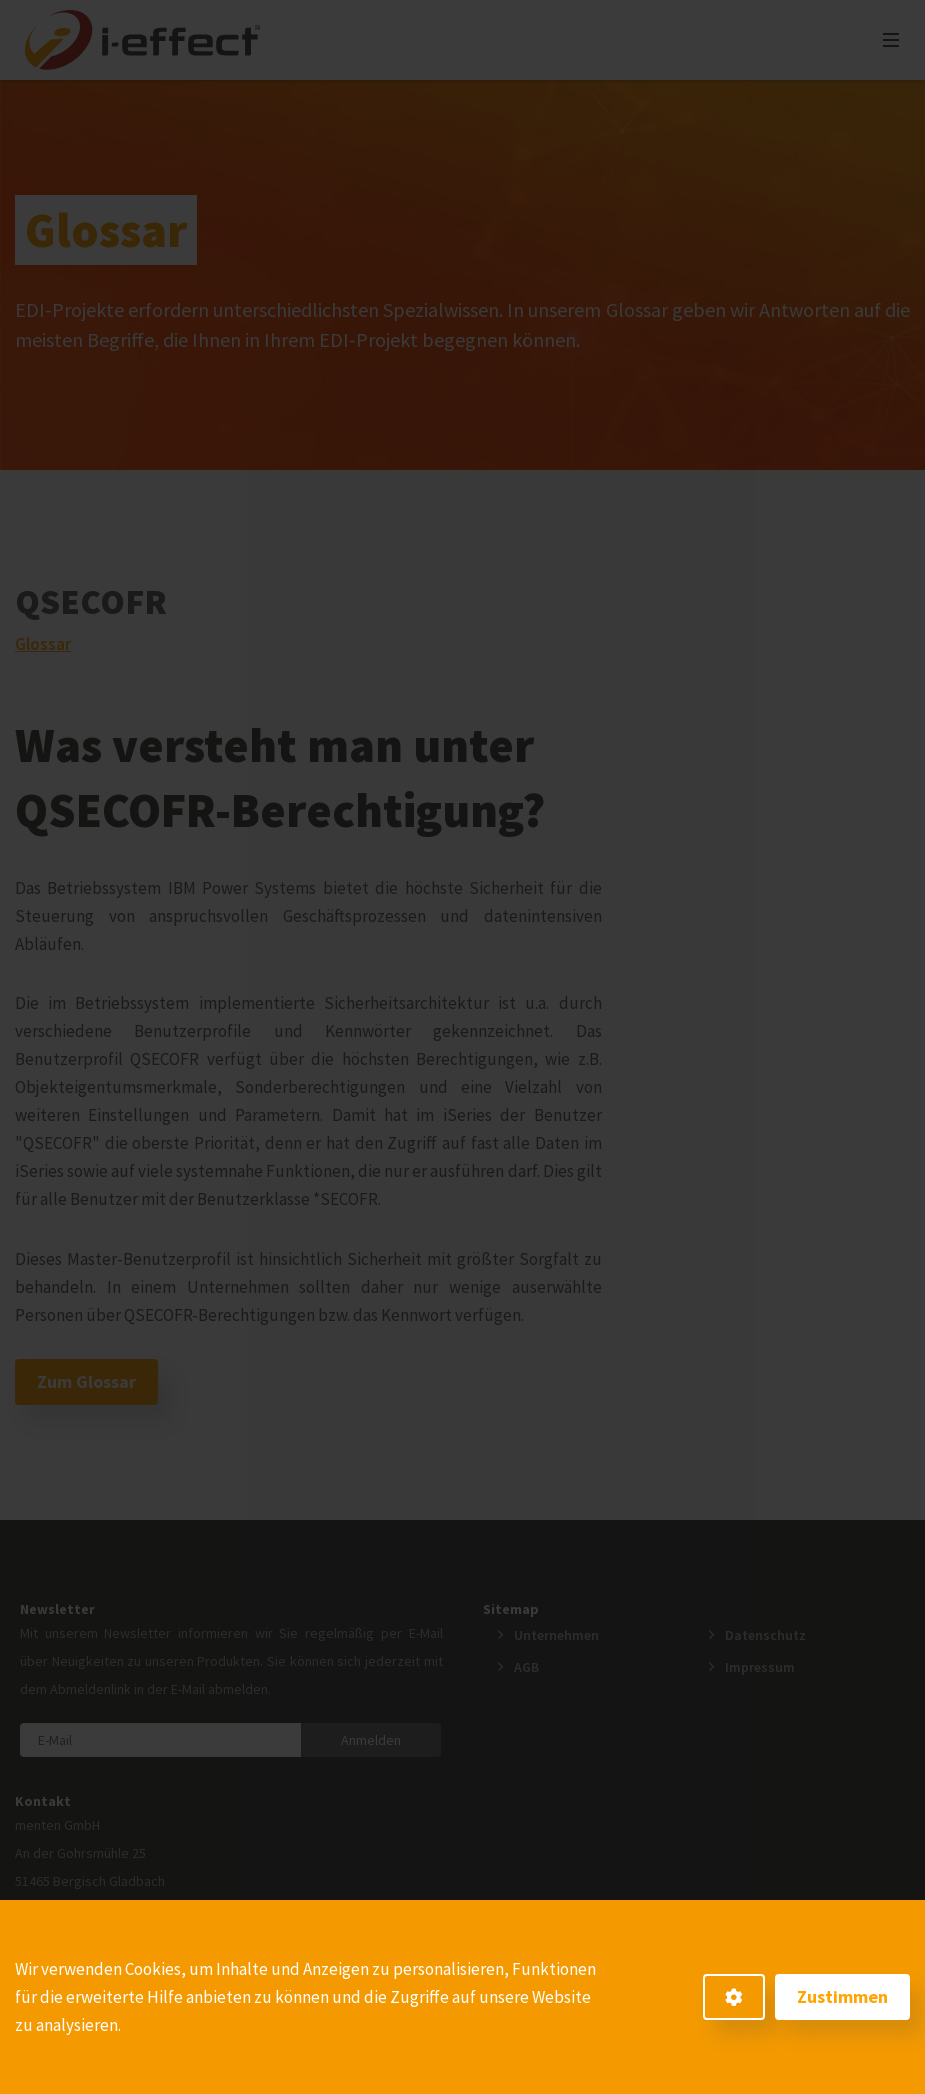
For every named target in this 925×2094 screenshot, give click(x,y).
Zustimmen (842, 1996)
